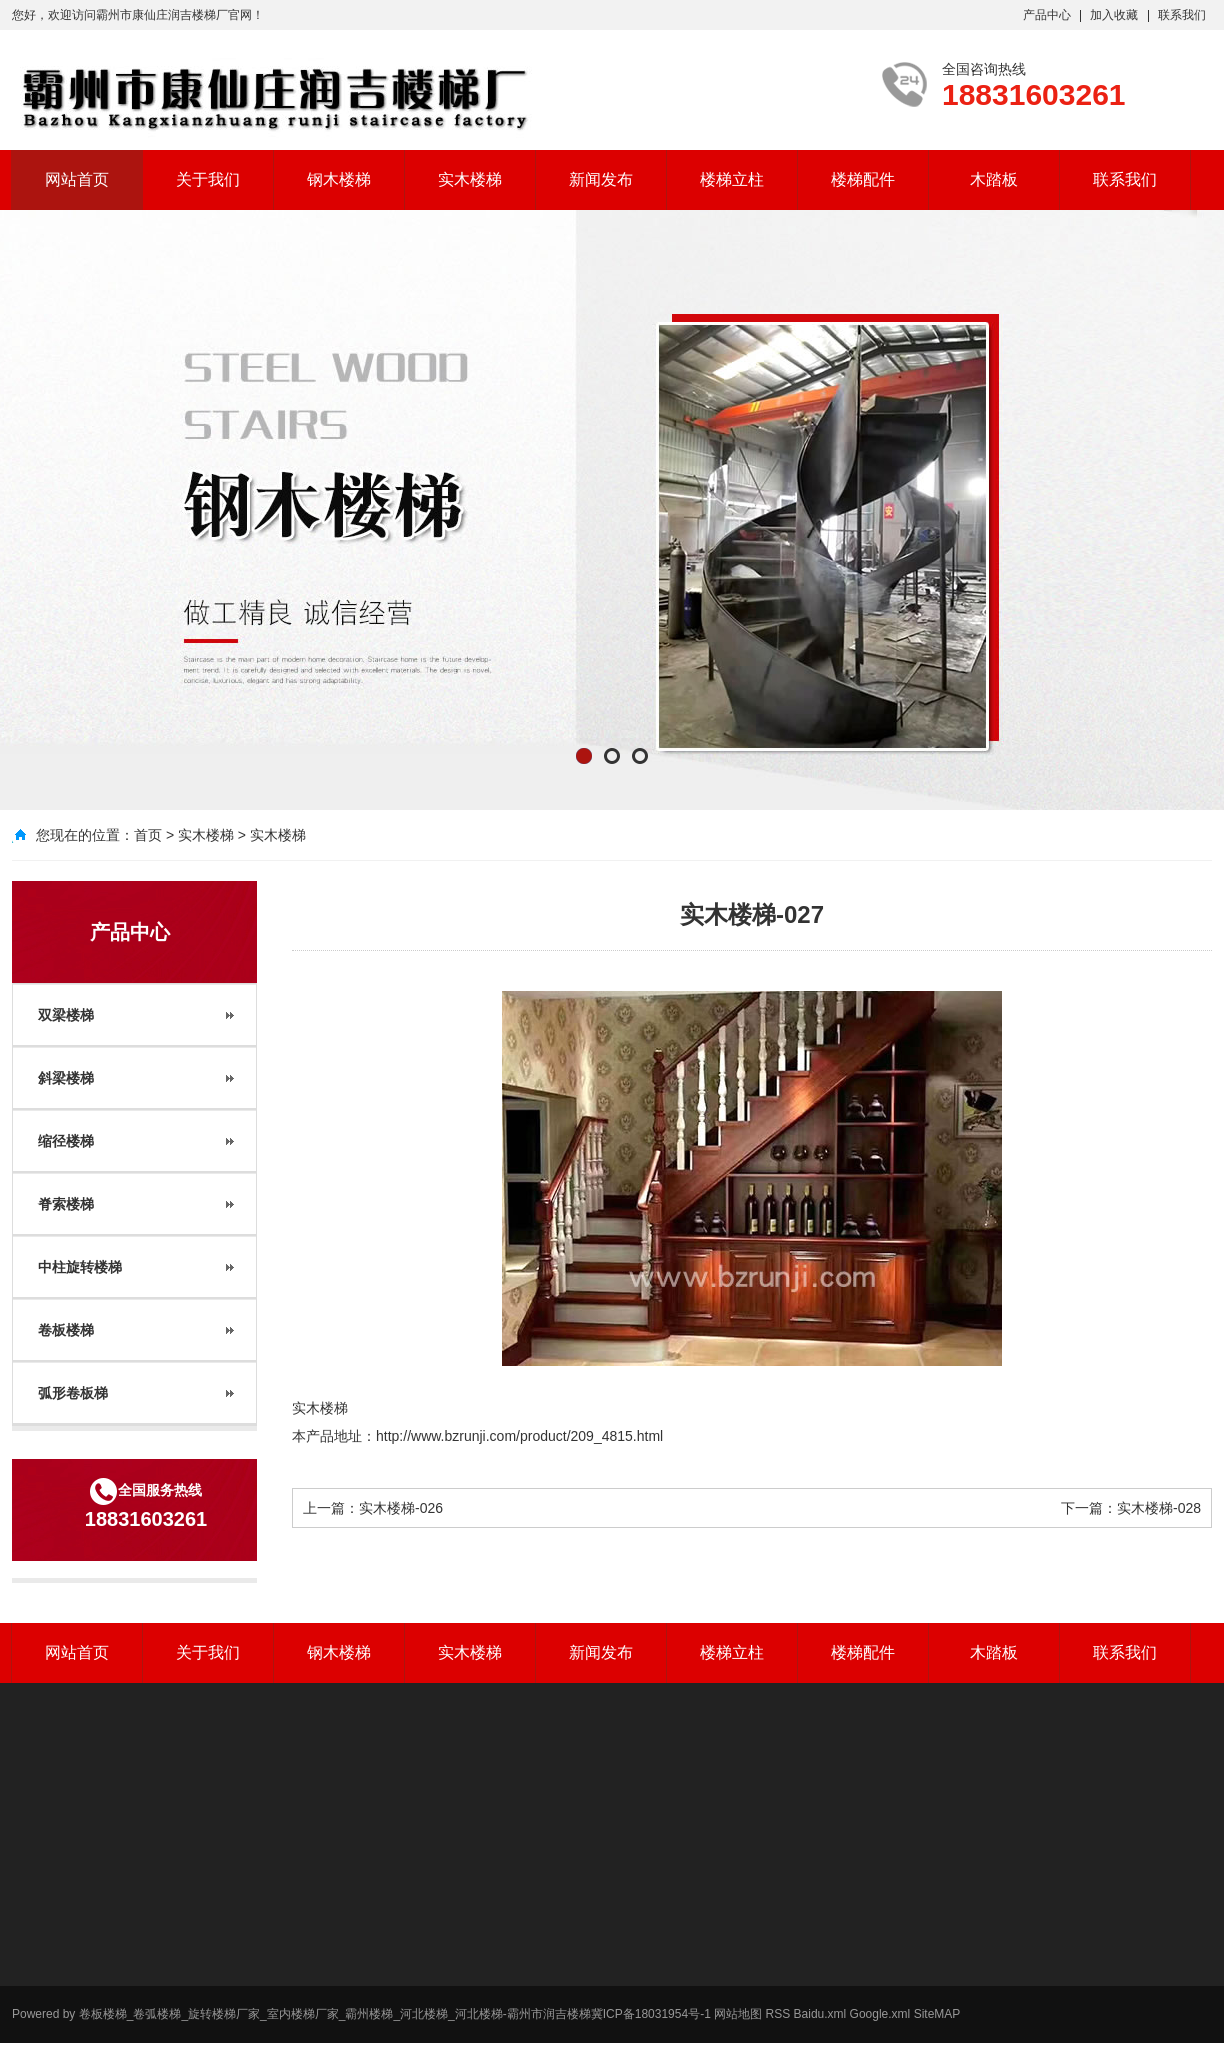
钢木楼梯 (339, 179)
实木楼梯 (470, 179)
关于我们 (208, 179)
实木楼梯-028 (1159, 1508)
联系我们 (1182, 15)
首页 (148, 835)
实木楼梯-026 (401, 1508)
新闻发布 (601, 179)
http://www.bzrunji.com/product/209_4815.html (519, 1436)
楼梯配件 (863, 179)
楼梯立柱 (732, 179)
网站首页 (77, 179)
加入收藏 (1114, 15)
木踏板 (994, 179)
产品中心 (1047, 15)
